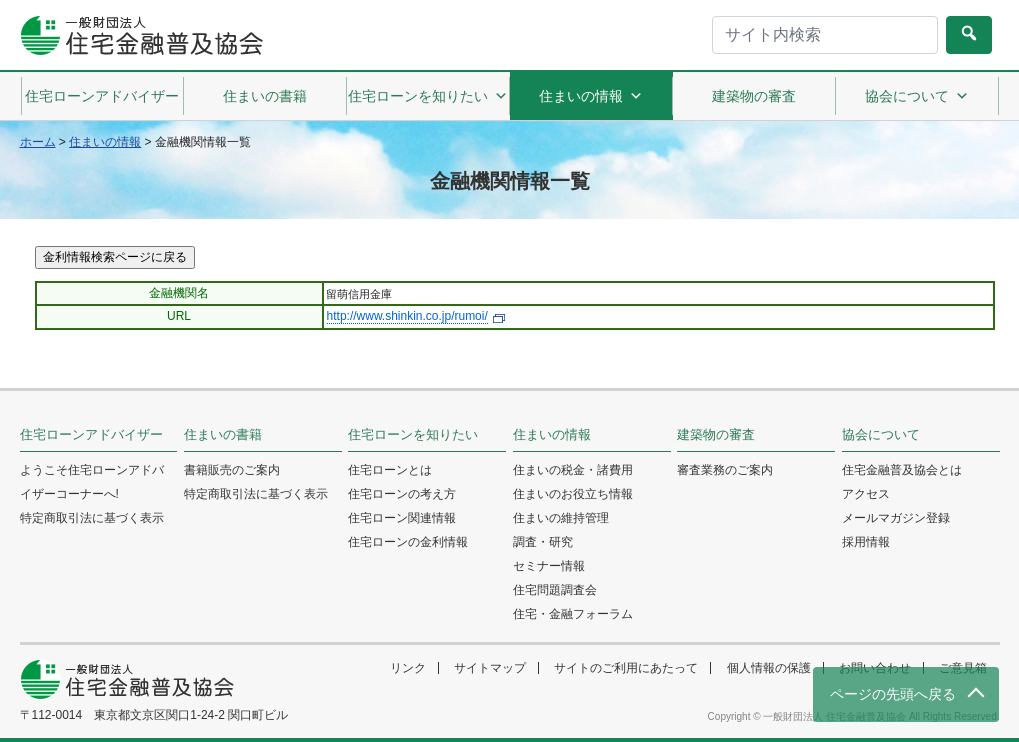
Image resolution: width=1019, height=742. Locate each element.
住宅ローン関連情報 (402, 518)
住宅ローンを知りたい (428, 96)
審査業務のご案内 (725, 470)
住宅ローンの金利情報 (408, 542)
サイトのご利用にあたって (626, 668)
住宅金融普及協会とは (902, 470)
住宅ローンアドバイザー (102, 96)
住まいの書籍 (265, 96)
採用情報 (866, 542)
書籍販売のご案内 (232, 470)
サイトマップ (490, 668)
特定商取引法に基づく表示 (92, 518)
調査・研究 (543, 542)
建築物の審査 (754, 96)
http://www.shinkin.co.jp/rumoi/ (407, 316)
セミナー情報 (549, 566)
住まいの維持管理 (561, 518)
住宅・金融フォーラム (573, 614)
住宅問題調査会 (555, 590)
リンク (408, 668)
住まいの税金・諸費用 (573, 470)
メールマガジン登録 (896, 518)
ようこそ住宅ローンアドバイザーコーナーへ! (92, 482)
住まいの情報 (591, 96)
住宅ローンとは (390, 470)
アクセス (866, 494)
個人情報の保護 (769, 668)
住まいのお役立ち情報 (573, 494)
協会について (917, 96)
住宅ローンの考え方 (402, 494)
